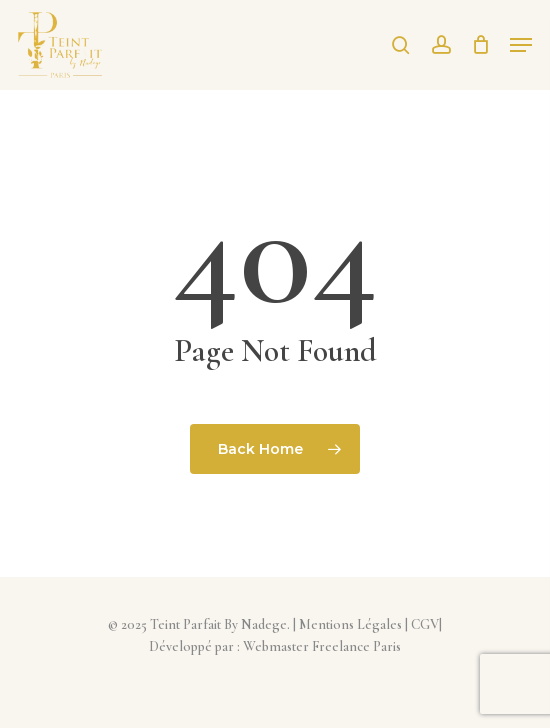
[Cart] (480, 45)
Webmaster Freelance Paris (322, 646)
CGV (425, 624)
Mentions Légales (350, 624)
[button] (521, 45)
